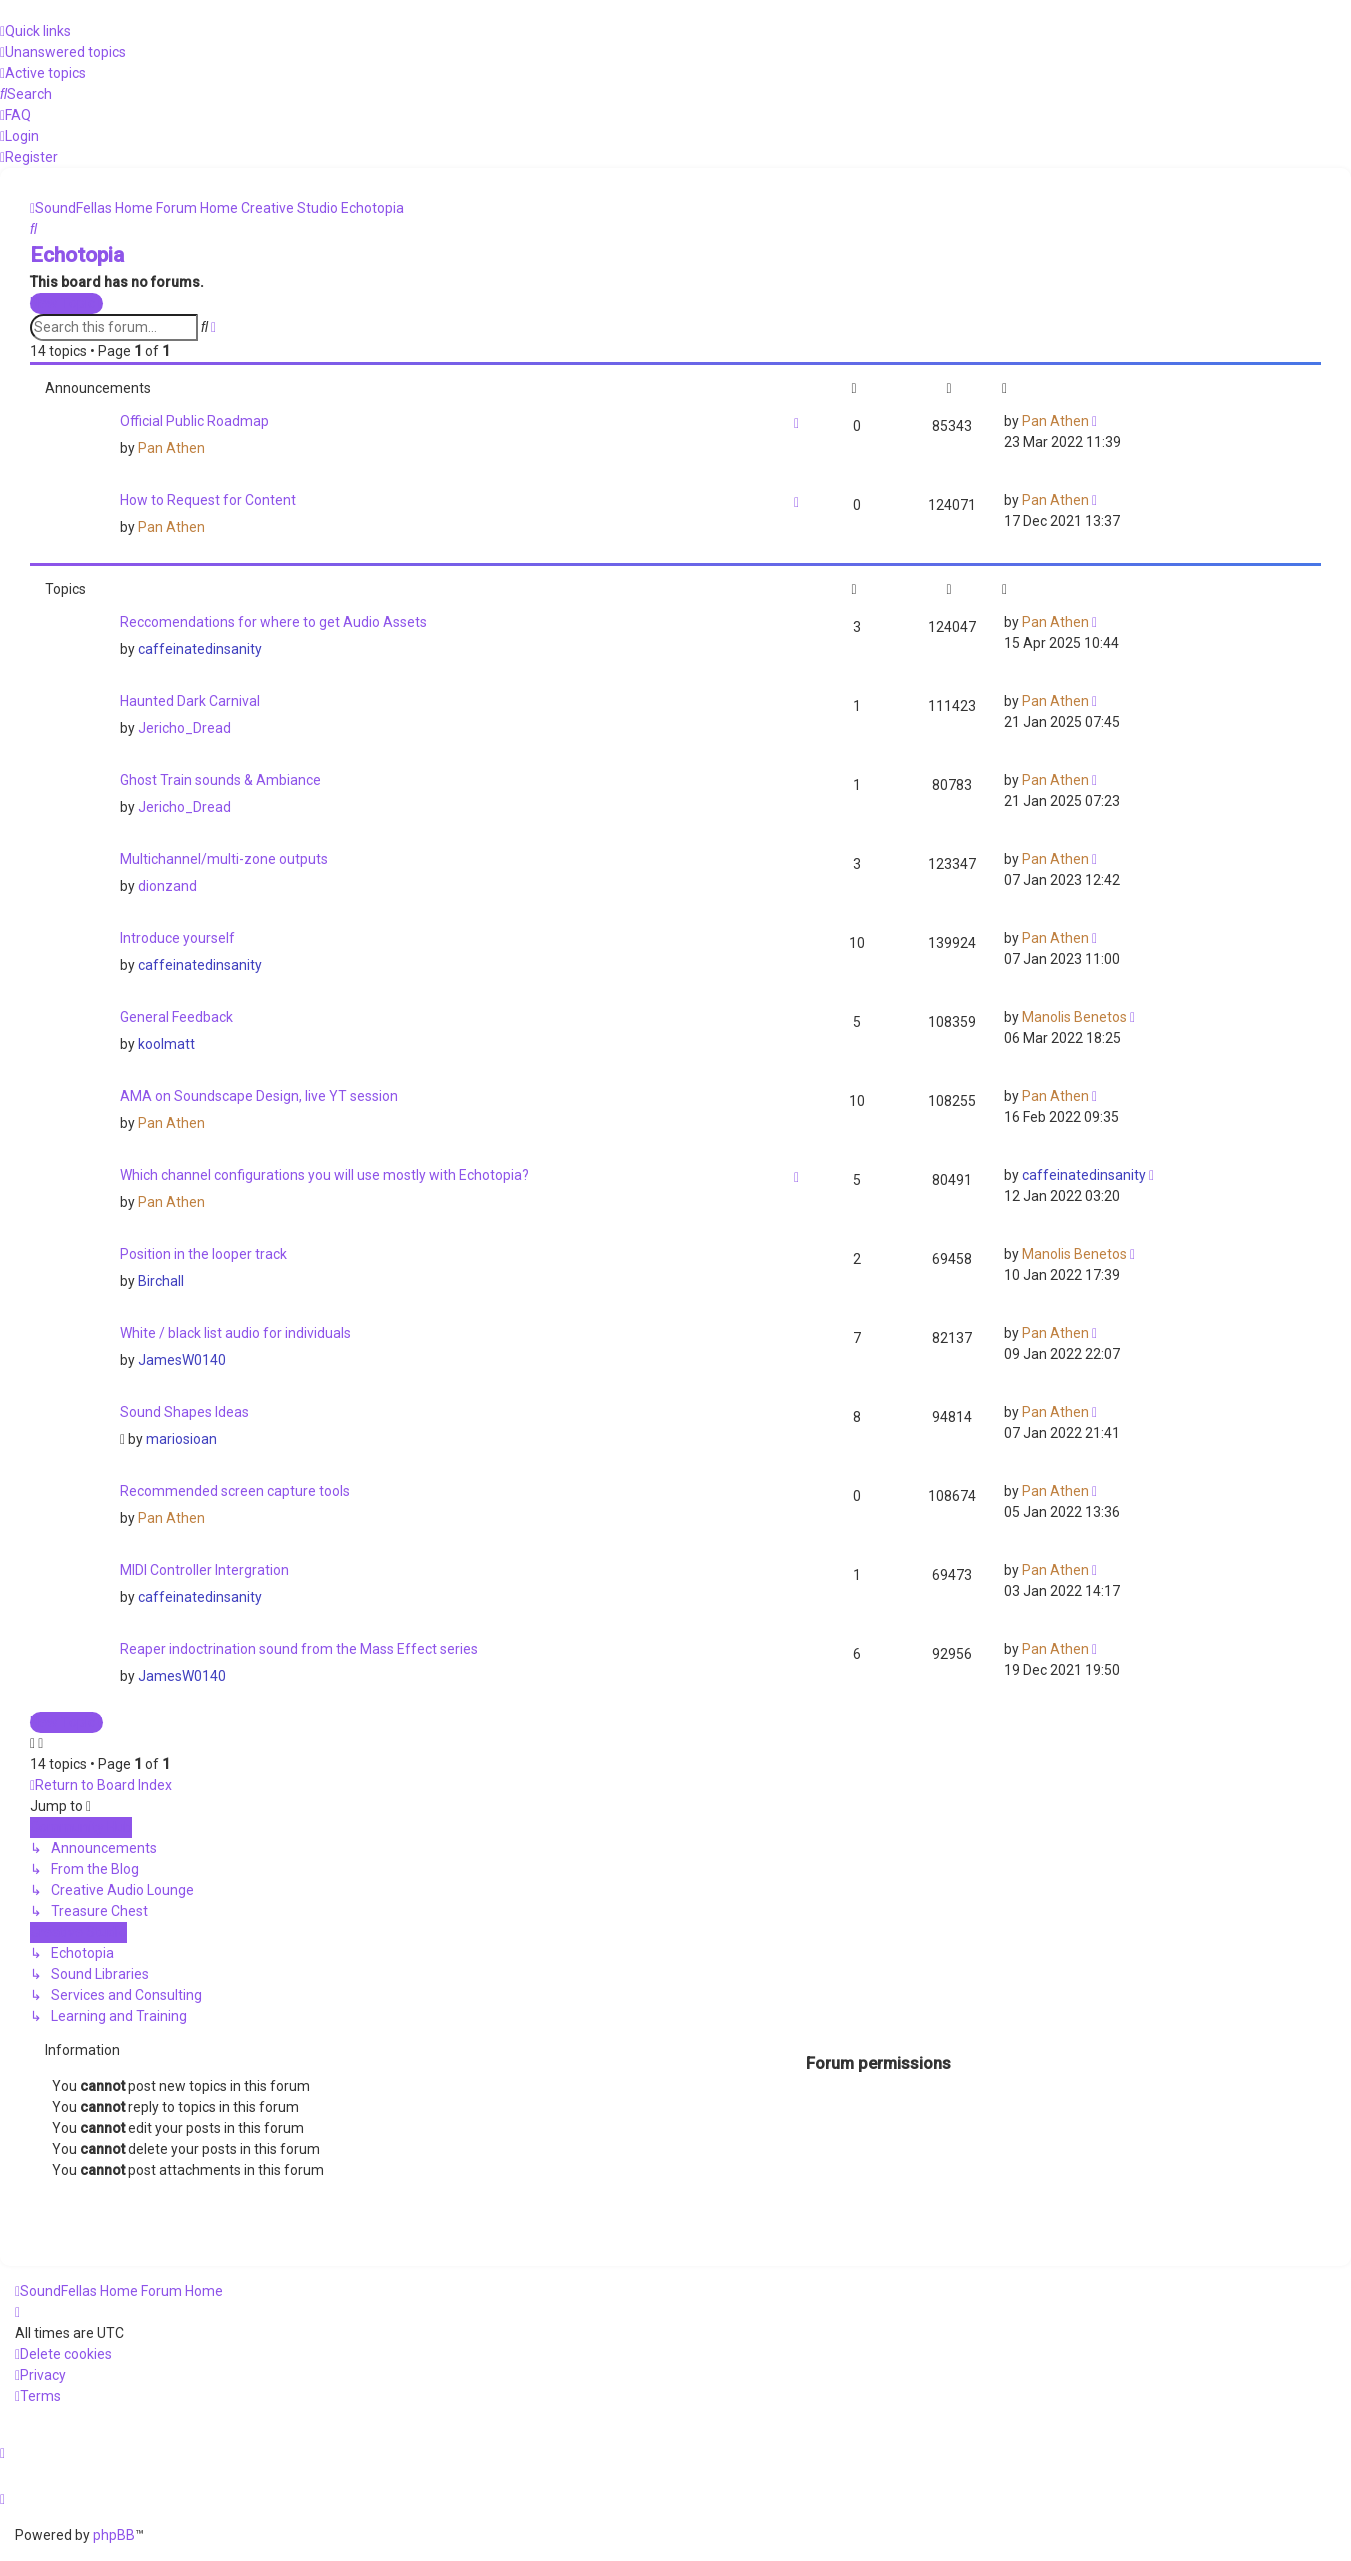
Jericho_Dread (184, 728)
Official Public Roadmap (194, 421)
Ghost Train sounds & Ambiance (220, 780)
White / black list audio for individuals (235, 1333)
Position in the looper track (203, 1254)
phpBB (114, 2535)
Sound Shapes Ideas (184, 1412)
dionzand (167, 886)
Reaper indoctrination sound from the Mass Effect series (299, 1649)
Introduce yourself (177, 938)
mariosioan (181, 1439)
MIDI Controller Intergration (204, 1570)
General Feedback (176, 1017)
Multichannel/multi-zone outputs (224, 859)
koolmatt (166, 1044)
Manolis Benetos (1074, 1017)
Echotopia (77, 255)
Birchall (161, 1281)
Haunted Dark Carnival (190, 701)
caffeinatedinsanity (200, 649)
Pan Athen (171, 448)
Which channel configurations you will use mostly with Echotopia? (324, 1175)
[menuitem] (63, 52)
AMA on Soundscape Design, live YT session (259, 1096)
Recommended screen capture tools (235, 1491)
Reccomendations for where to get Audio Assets (273, 622)
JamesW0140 (182, 1360)
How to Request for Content (208, 500)
